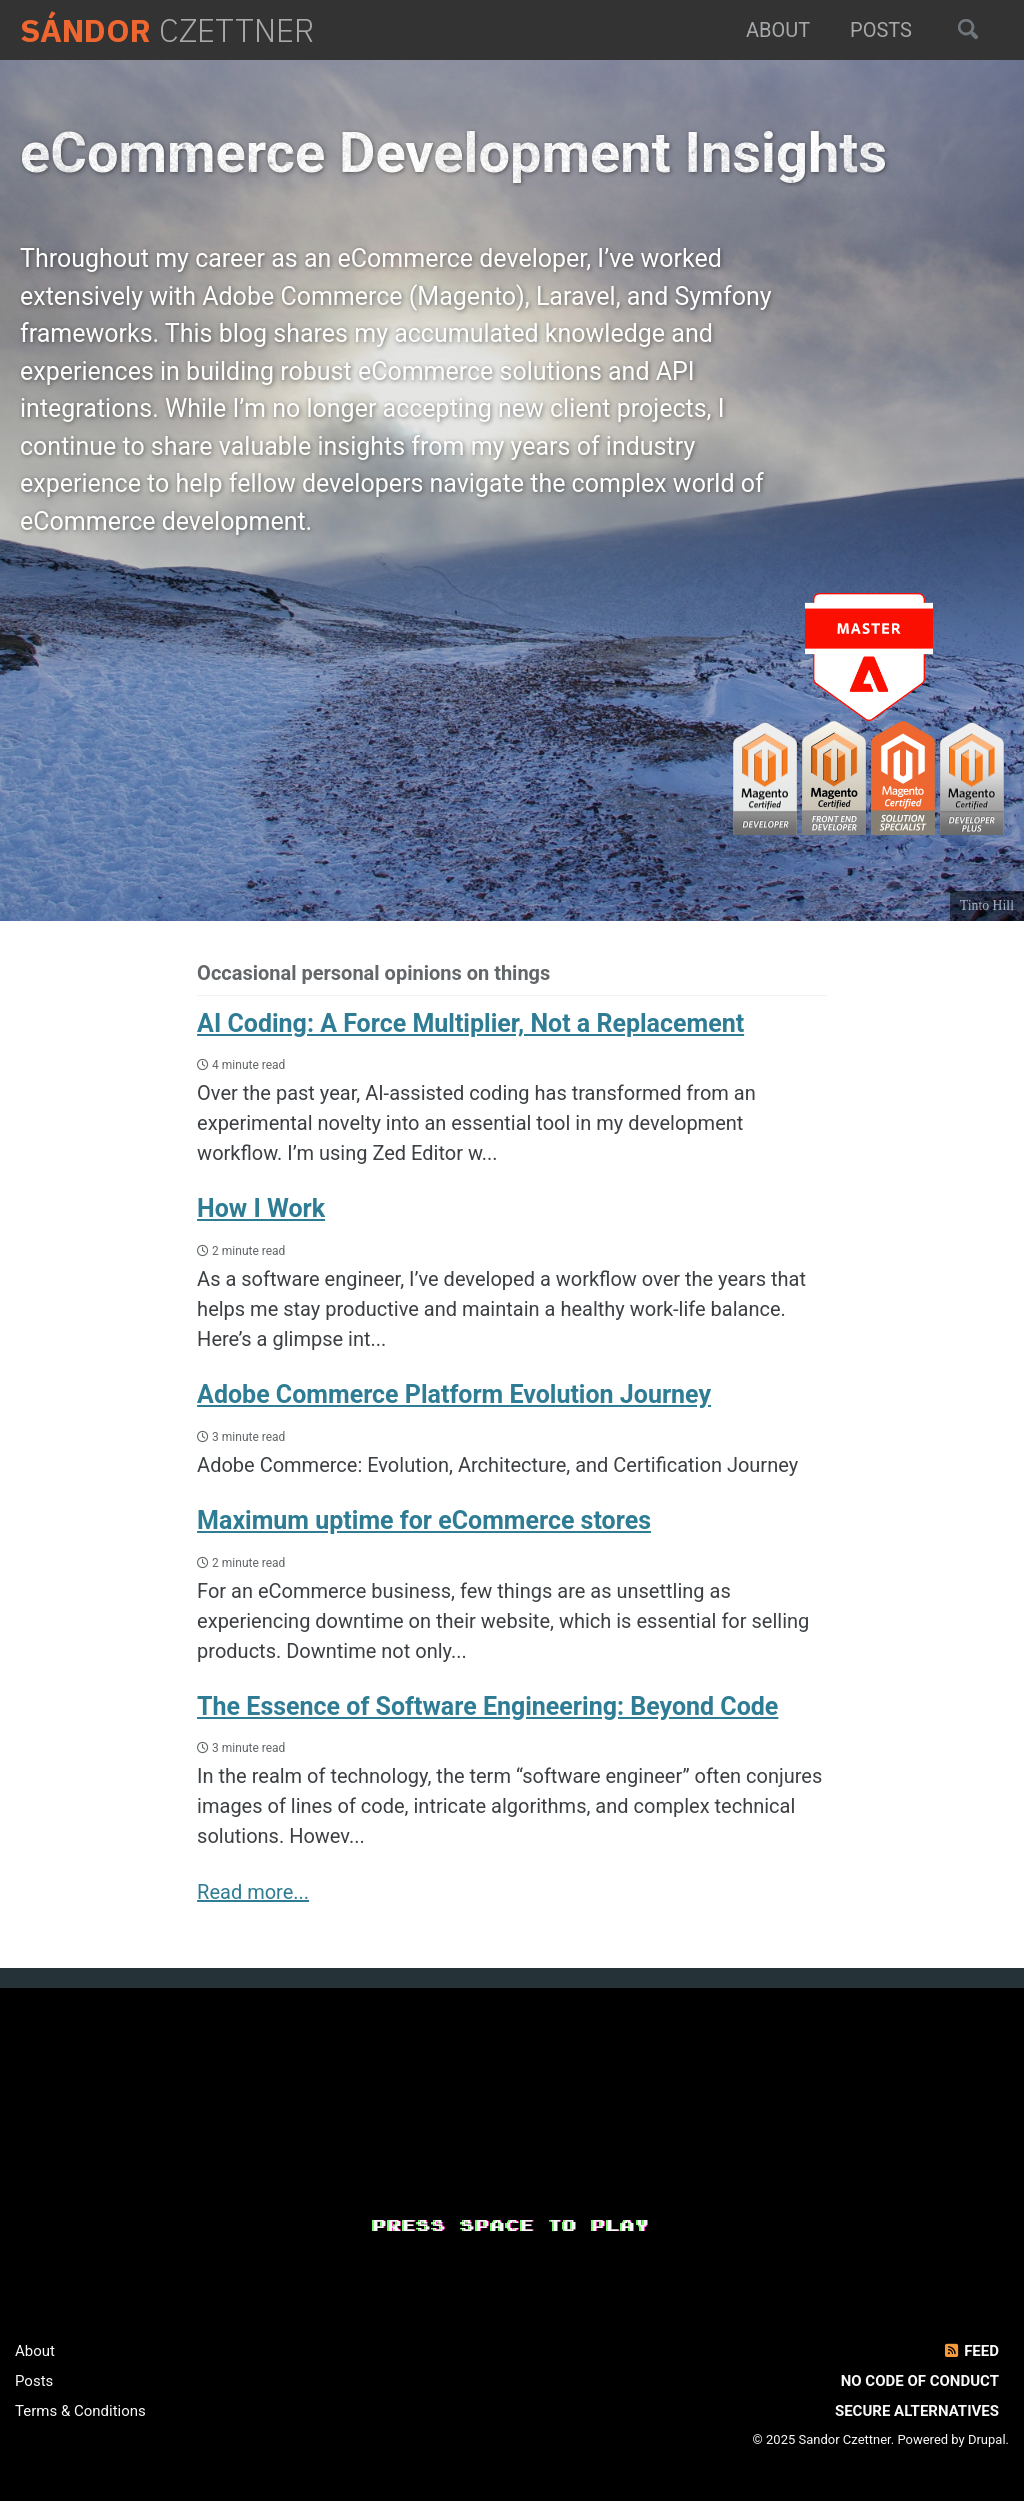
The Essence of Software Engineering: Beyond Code (487, 1706)
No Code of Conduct (920, 2381)
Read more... (253, 1892)
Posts (881, 30)
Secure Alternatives (917, 2411)
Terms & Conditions (80, 2411)
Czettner (167, 30)
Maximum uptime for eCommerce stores (424, 1520)
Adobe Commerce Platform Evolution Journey (454, 1394)
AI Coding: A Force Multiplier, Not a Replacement (470, 1023)
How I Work (261, 1208)
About (778, 30)
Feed (970, 2351)
